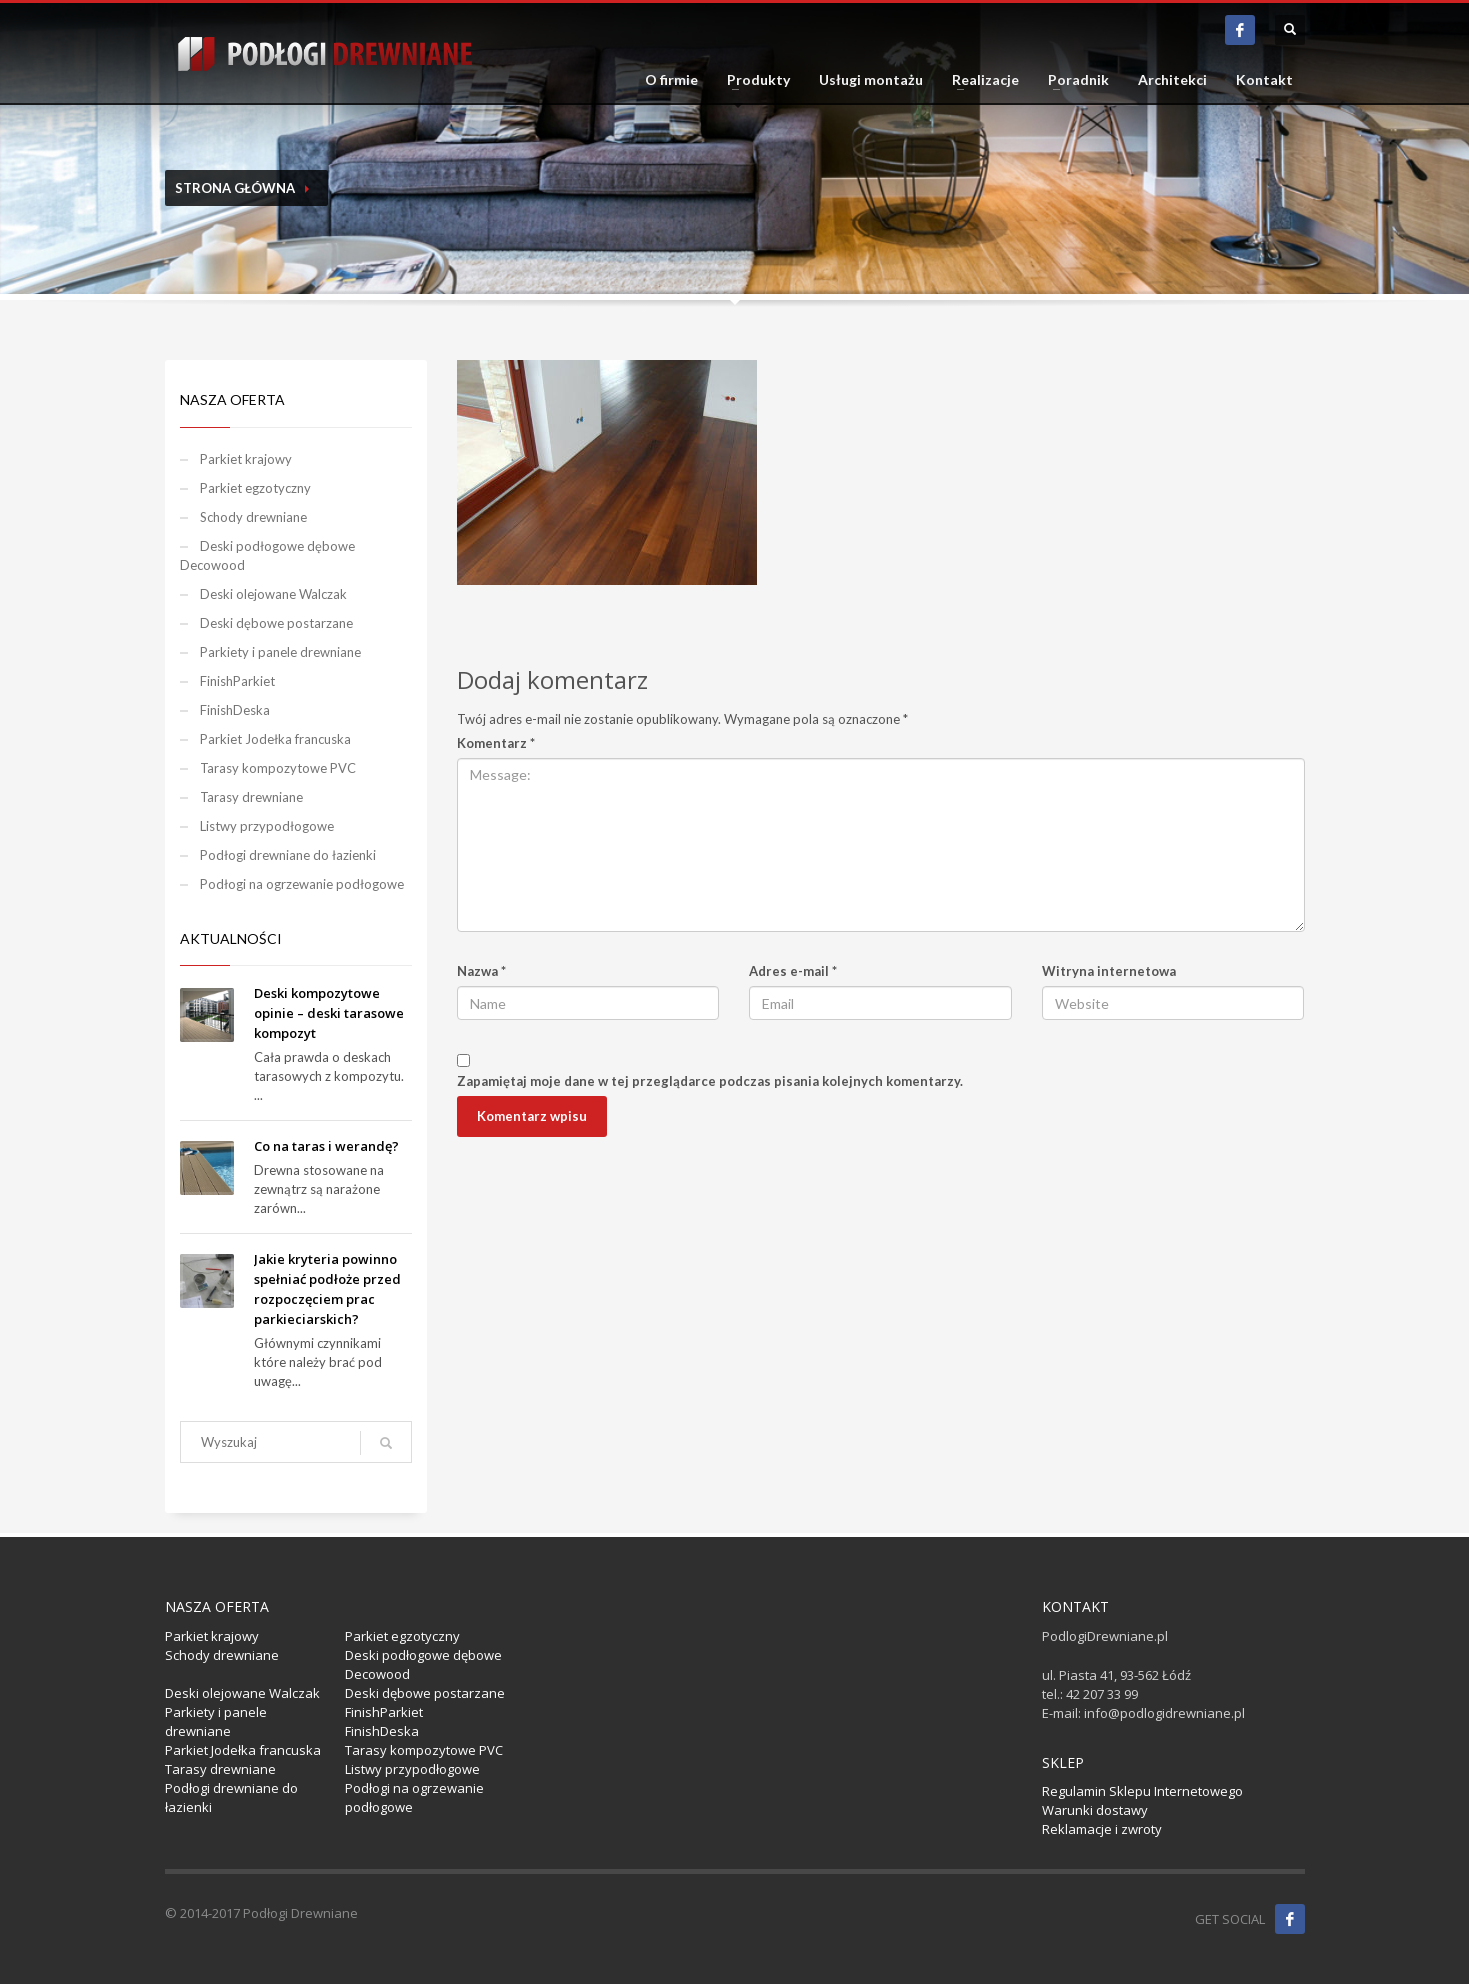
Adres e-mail (793, 971)
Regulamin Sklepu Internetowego (1142, 1791)
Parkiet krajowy (246, 459)
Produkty (758, 79)
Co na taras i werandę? (326, 1146)
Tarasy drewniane (251, 797)
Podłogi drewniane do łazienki (288, 855)
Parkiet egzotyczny (255, 488)
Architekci (1172, 79)
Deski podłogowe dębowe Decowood (267, 555)
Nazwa (481, 971)
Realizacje (985, 79)
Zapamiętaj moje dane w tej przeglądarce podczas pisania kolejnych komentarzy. (710, 1081)
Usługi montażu (871, 79)
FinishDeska (235, 710)
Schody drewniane (253, 517)
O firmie (671, 79)
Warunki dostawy (1095, 1810)
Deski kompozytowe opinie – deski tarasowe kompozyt (329, 1013)
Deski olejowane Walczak (273, 594)
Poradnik (1078, 79)
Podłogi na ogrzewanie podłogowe (302, 884)
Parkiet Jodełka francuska (275, 739)
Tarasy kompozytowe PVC (278, 768)
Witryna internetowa (1109, 971)
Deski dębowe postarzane (276, 623)
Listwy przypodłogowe (267, 826)
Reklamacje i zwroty (1102, 1829)
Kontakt (1264, 79)
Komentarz (496, 743)
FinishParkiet (237, 681)
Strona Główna (235, 188)
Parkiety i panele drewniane (280, 652)
